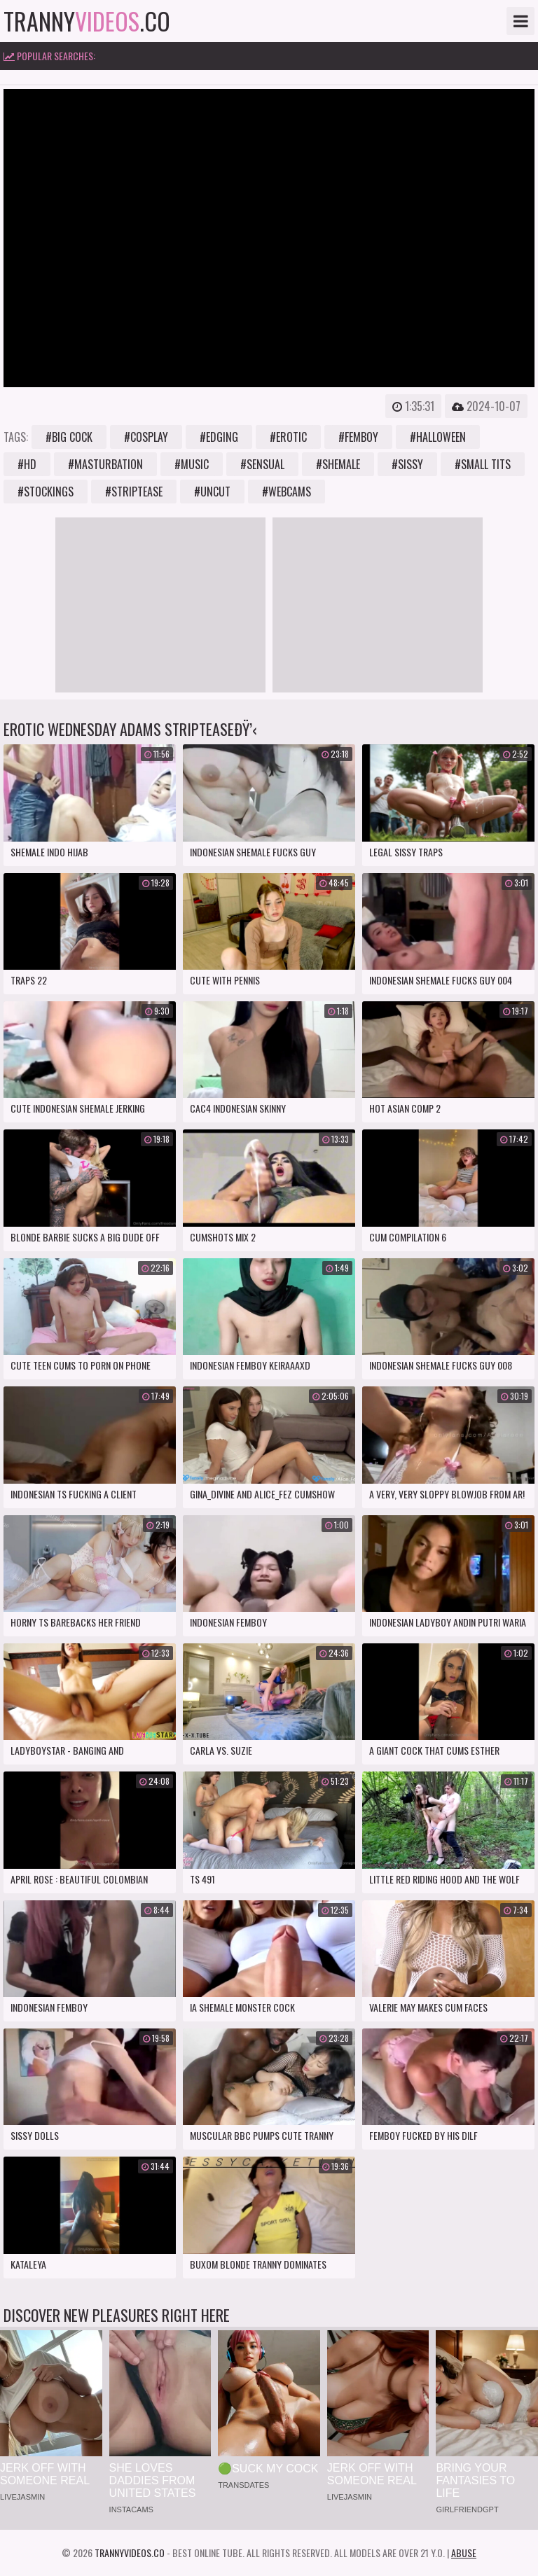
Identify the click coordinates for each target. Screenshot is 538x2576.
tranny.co (87, 21)
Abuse (463, 2552)
